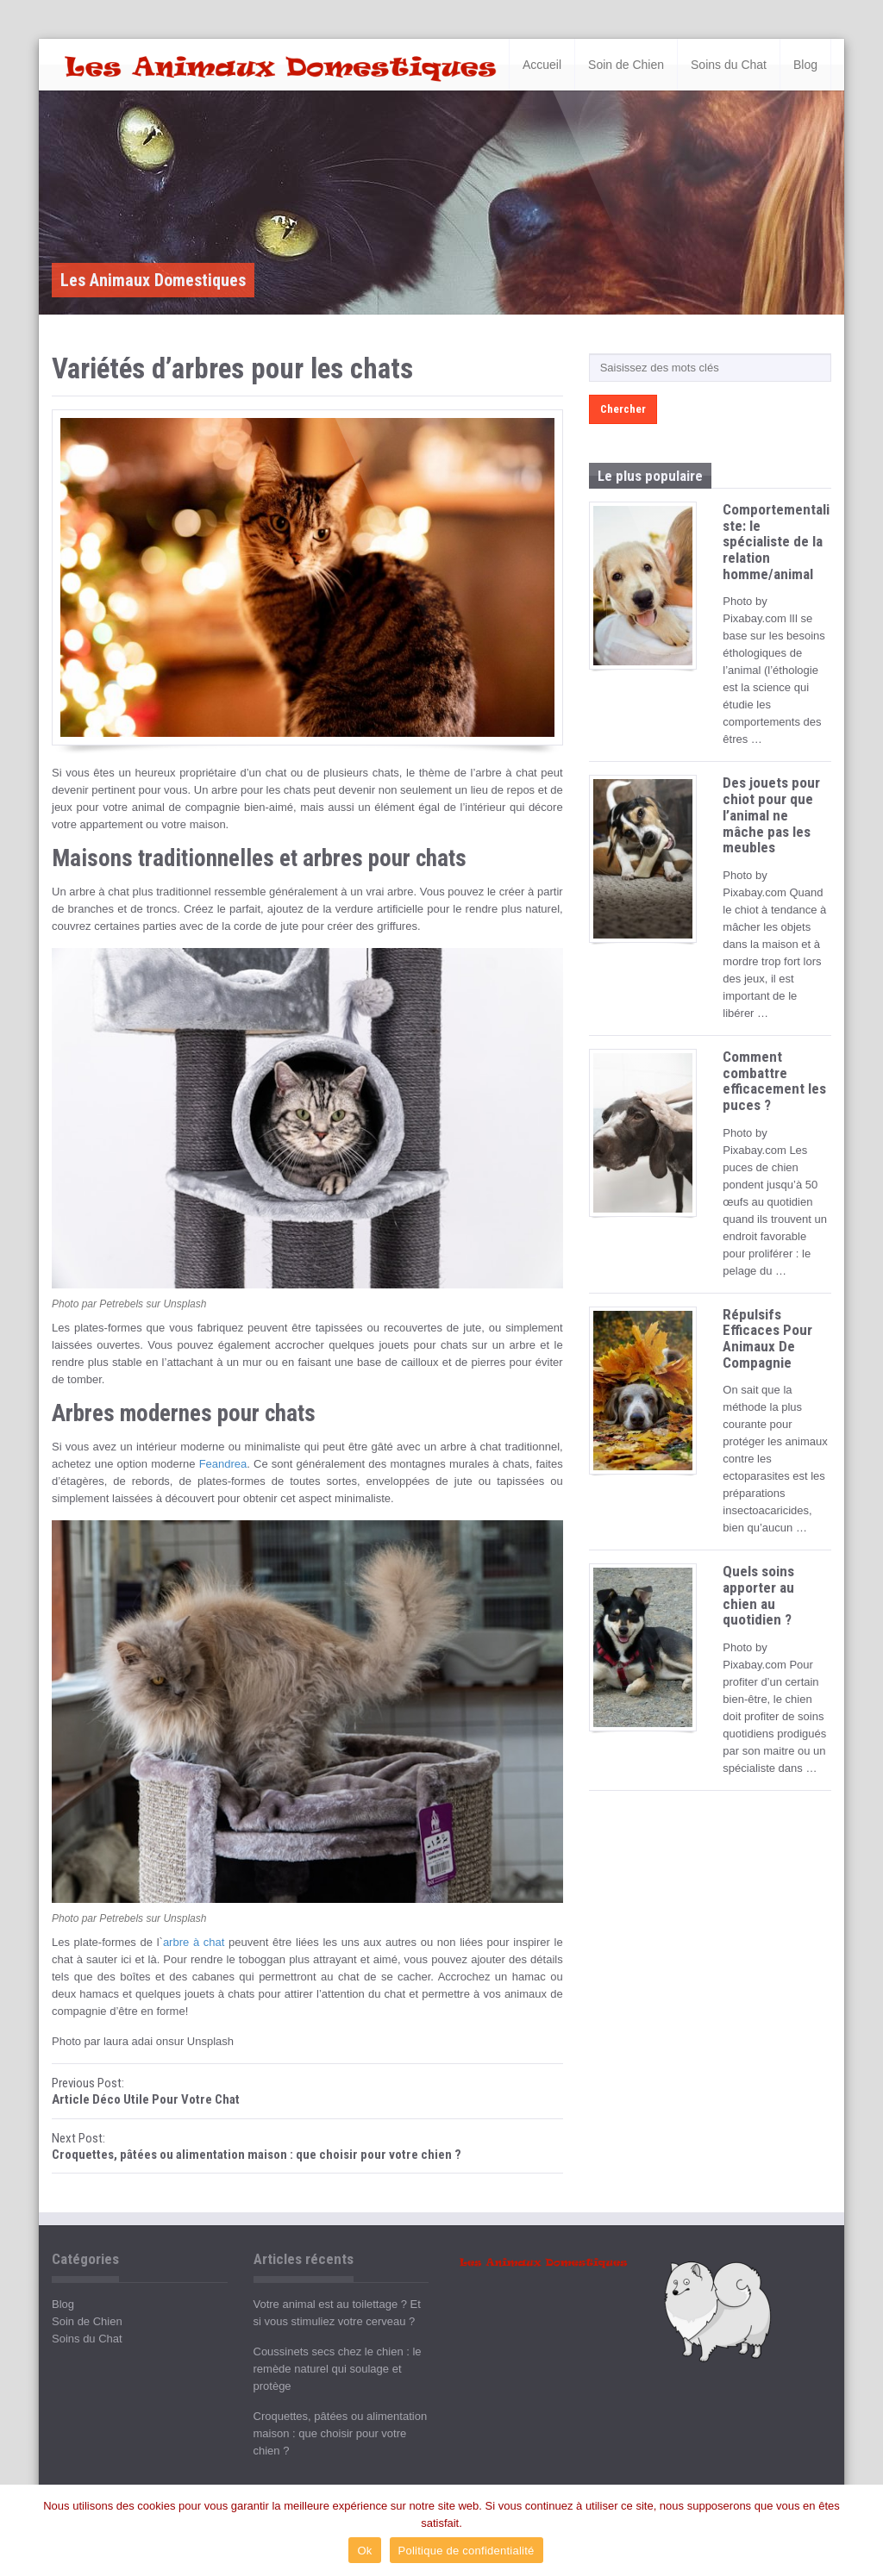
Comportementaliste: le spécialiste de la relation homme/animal (776, 542)
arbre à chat (193, 1942)
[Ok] (861, 2530)
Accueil (542, 65)
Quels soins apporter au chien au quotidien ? (758, 1595)
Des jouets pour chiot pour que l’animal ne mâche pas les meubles (771, 815)
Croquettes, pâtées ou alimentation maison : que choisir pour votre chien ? (341, 2433)
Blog (805, 65)
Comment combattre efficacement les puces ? (774, 1080)
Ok (364, 2550)
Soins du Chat (729, 65)
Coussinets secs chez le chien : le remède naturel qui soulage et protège (338, 2368)
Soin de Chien (626, 65)
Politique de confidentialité (466, 2550)
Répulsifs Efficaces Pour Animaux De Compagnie (767, 1338)
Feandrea (223, 1463)
